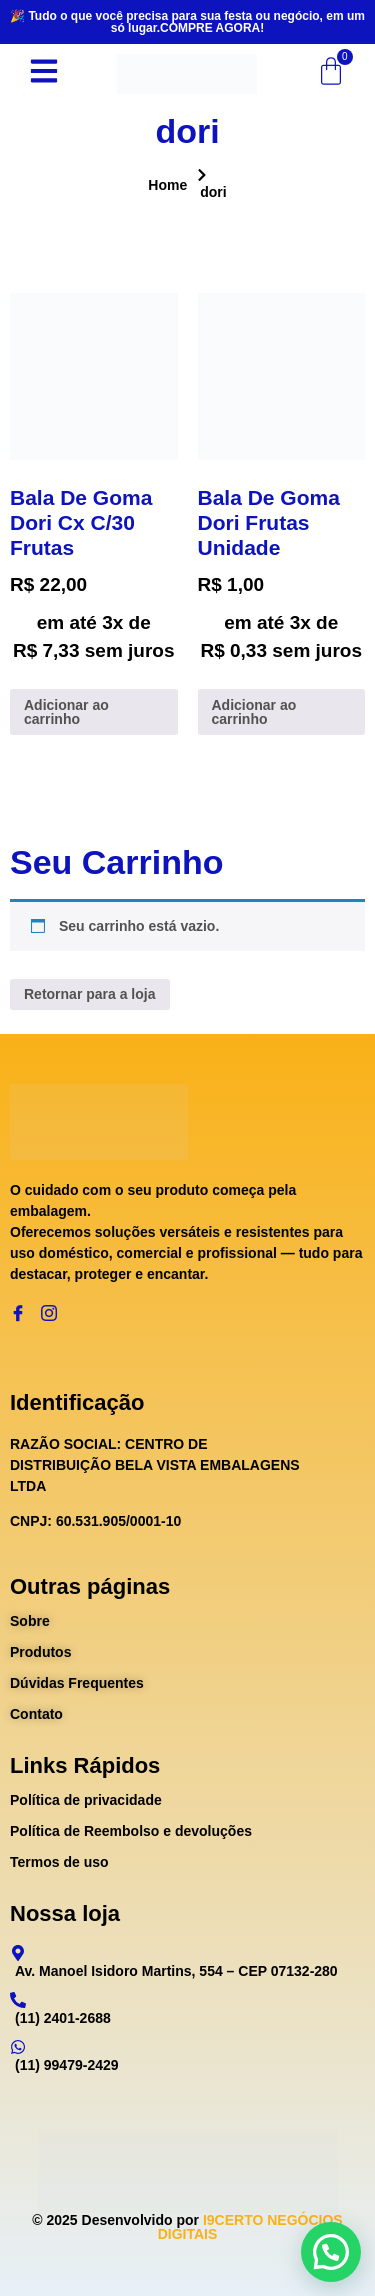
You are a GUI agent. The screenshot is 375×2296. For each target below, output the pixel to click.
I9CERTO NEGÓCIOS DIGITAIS (250, 2227)
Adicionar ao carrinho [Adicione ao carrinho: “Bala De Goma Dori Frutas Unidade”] (254, 712)
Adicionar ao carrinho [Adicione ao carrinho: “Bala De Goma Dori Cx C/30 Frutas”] (66, 712)
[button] (331, 2252)
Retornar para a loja (90, 994)
